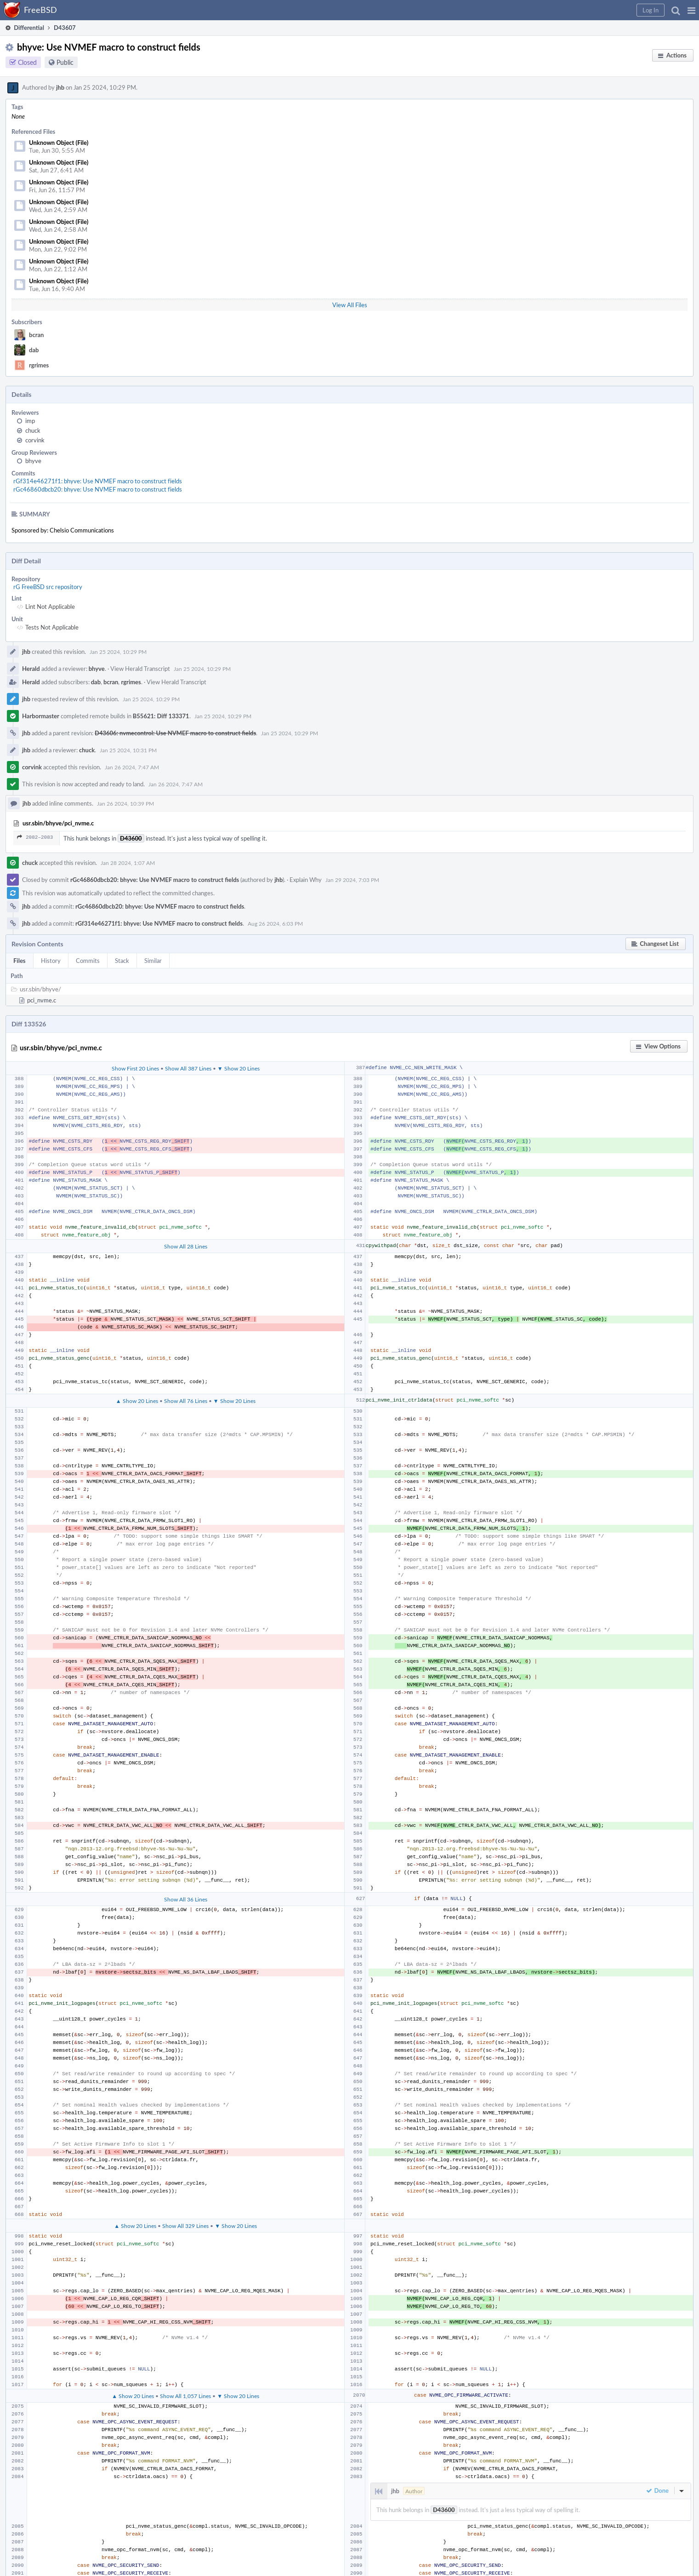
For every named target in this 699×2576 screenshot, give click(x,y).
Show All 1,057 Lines (185, 2395)
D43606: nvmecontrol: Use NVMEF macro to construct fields (175, 733)
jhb (60, 87)
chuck (32, 430)
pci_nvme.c (41, 1000)
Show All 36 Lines (185, 1899)
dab (34, 350)
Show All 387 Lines (188, 1068)
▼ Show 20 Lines (238, 1068)
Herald (31, 668)
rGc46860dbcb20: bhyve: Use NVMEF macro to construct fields (97, 489)
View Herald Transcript (140, 668)
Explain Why (306, 880)
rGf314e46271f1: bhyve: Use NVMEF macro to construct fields (97, 481)
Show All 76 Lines (185, 1400)
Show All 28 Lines (185, 1246)
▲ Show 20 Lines (137, 1400)
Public (65, 62)
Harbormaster (40, 716)
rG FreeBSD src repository (47, 587)
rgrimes (39, 365)
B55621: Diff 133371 (161, 716)
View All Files (349, 305)
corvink (35, 440)
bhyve (33, 461)
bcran (36, 334)
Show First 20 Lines (135, 1068)
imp (30, 421)
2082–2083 (35, 837)
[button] (691, 10)
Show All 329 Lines (185, 2225)
